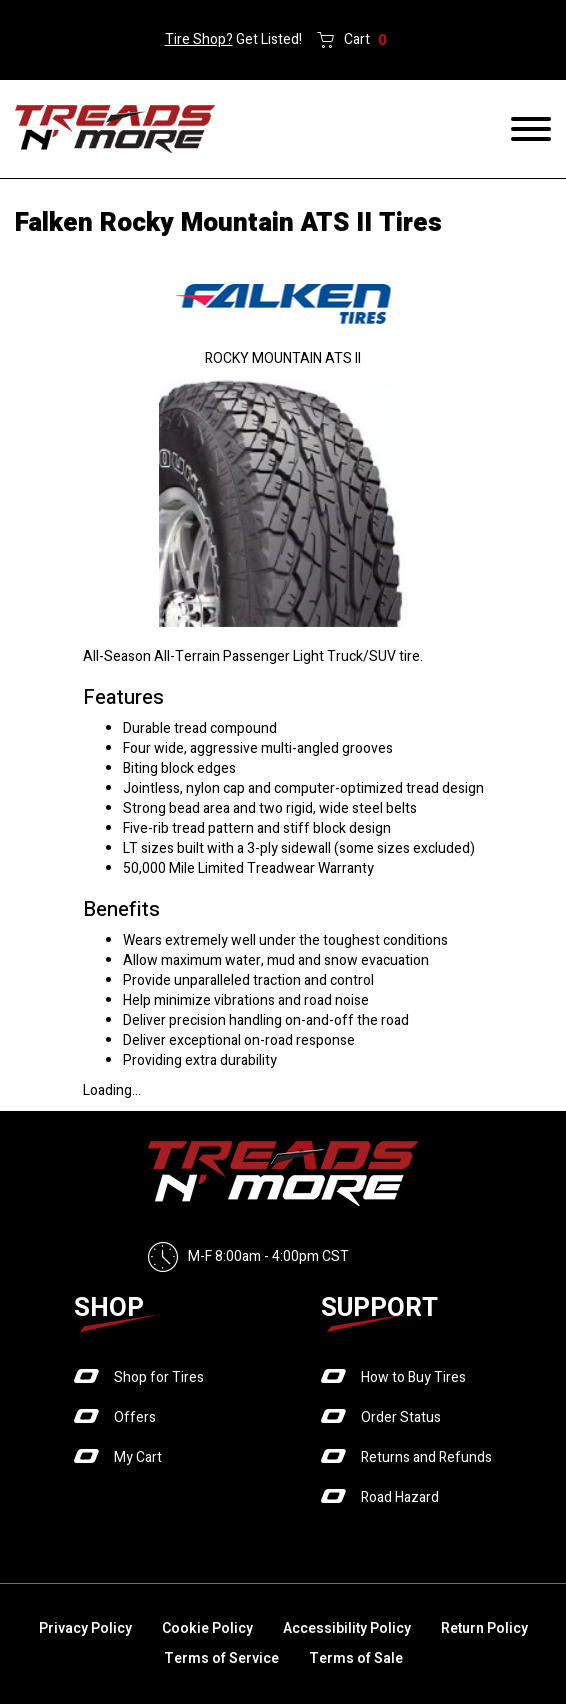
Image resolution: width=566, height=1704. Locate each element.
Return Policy (484, 1628)
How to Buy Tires (413, 1377)
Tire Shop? (199, 39)
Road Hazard (400, 1497)
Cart (365, 40)
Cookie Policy (207, 1628)
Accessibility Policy (347, 1628)
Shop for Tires (159, 1377)
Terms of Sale (356, 1658)
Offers (135, 1417)
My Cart (138, 1457)
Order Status (401, 1417)
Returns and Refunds (426, 1457)
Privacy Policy (85, 1628)
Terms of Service (221, 1658)
